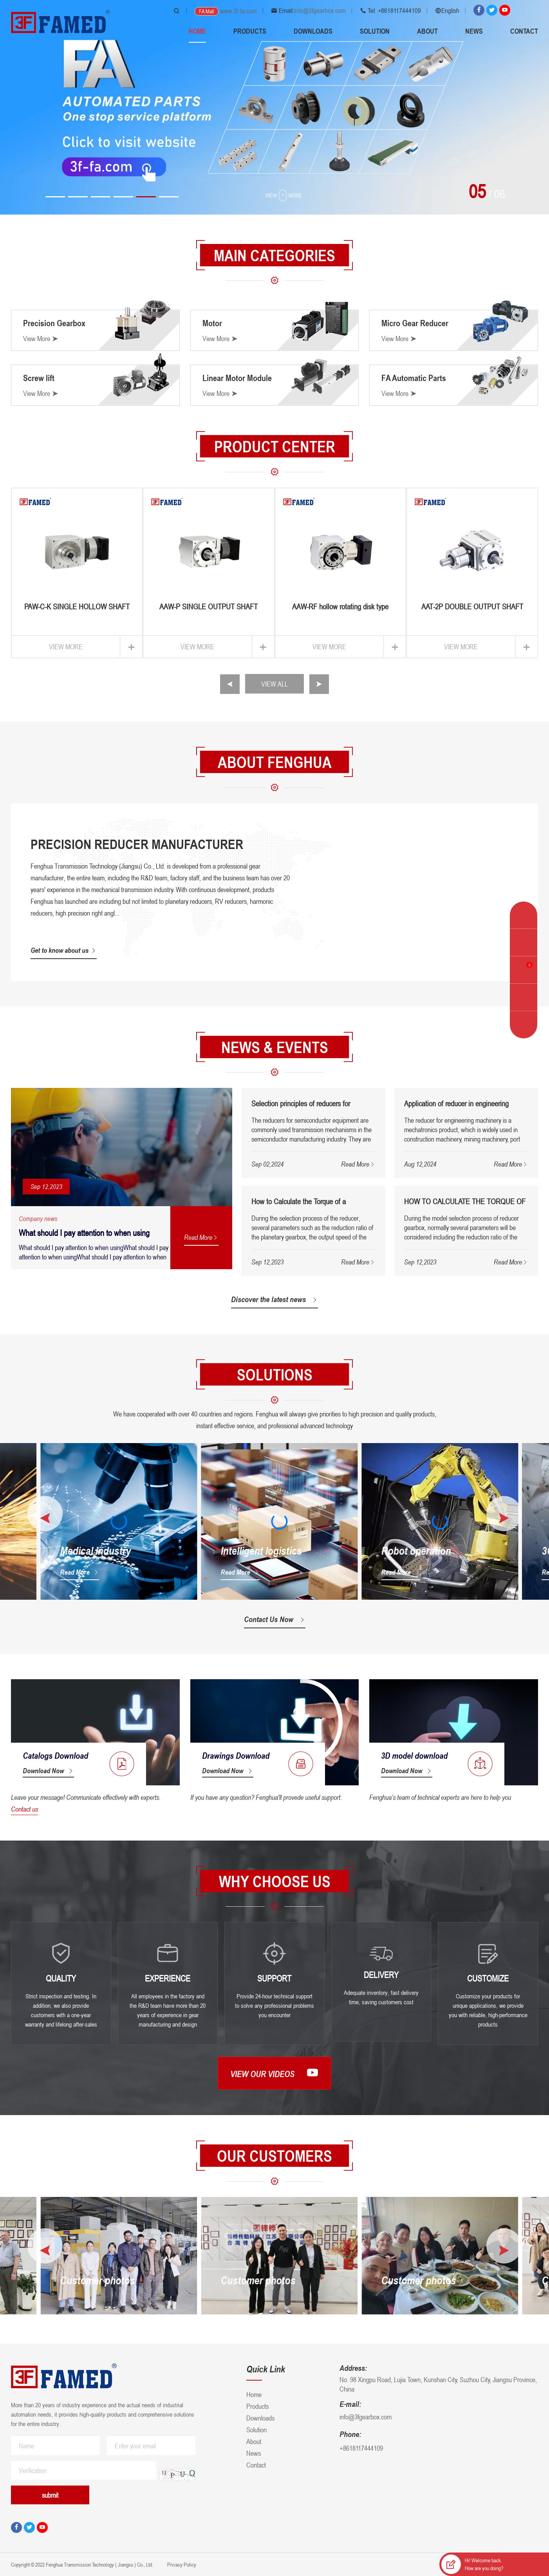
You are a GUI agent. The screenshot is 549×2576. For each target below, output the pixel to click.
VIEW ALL (274, 683)
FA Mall (206, 11)
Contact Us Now (274, 1619)
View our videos (274, 2072)
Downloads (313, 31)
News (474, 31)
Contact (524, 31)
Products (249, 31)
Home (197, 31)
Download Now (48, 1770)
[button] (55, 196)
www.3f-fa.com (238, 11)
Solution (375, 31)
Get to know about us (64, 950)
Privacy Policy (181, 2564)
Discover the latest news (274, 1299)
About (427, 31)
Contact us (24, 1809)
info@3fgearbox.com (320, 10)
